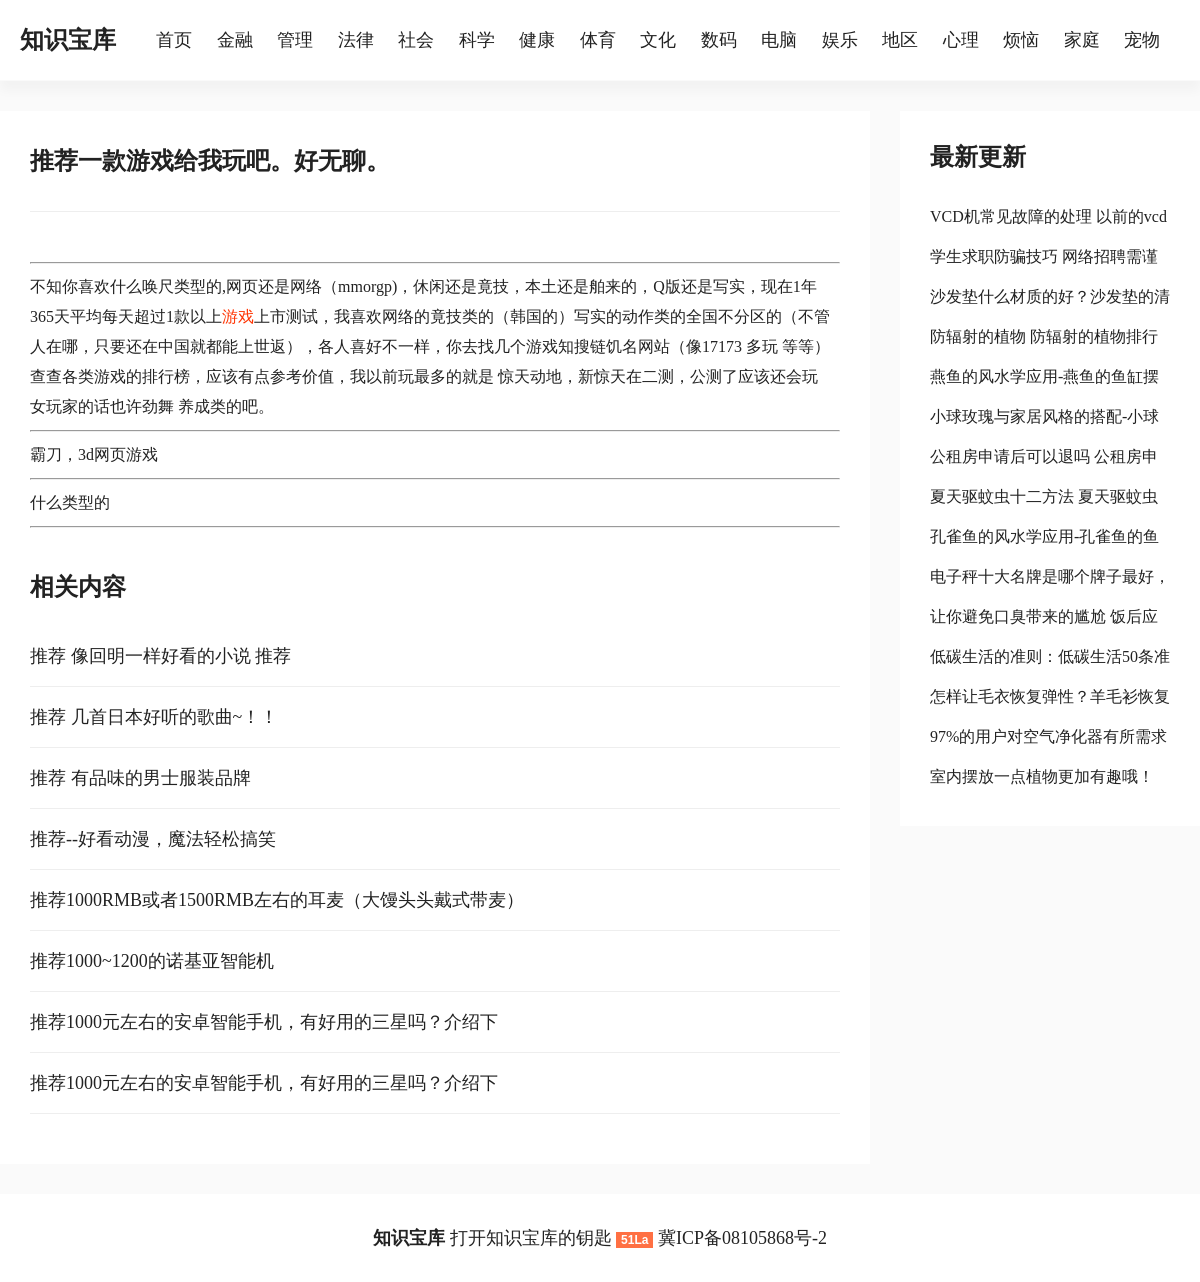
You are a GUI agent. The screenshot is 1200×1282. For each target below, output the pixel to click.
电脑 (779, 40)
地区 (900, 40)
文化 (658, 40)
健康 (537, 40)
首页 (174, 40)
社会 (416, 40)
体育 (598, 40)
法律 (356, 40)
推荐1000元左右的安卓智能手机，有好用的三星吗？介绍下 (264, 1022)
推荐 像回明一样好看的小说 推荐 (160, 656)
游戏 (238, 316)
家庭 (1082, 40)
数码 (719, 40)
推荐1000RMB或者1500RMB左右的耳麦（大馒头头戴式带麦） (277, 900)
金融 (235, 40)
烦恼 (1021, 40)
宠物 (1142, 40)
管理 (295, 40)
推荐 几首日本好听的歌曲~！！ (154, 717)
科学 (477, 40)
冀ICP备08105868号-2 (742, 1238)
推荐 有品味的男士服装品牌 (140, 778)
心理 (961, 40)
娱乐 (840, 40)
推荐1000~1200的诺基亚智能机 (152, 961)
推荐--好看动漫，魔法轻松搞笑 (153, 839)
